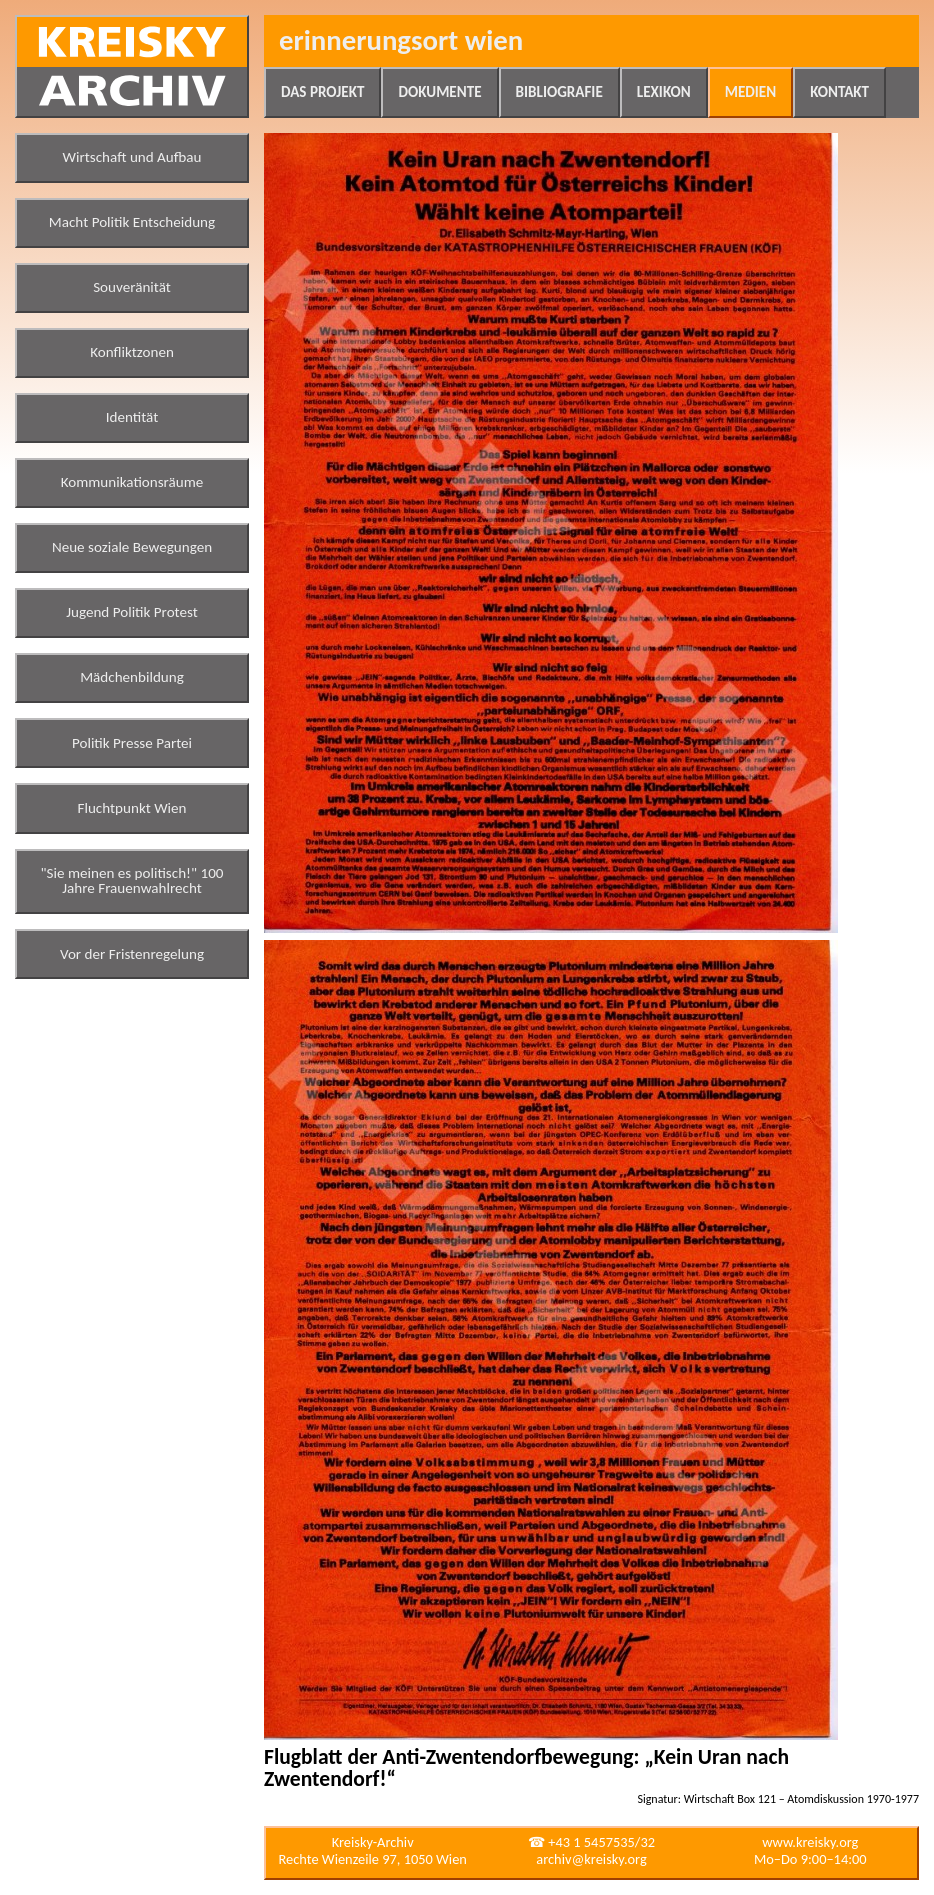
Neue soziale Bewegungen (132, 547)
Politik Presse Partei (132, 743)
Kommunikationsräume (132, 482)
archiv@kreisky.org (591, 1859)
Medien (750, 92)
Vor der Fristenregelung (132, 954)
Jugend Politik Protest (132, 612)
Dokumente (439, 92)
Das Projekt (322, 92)
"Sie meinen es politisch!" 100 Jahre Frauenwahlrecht (132, 881)
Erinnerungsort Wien (401, 40)
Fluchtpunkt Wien (131, 808)
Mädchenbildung (132, 677)
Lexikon (664, 92)
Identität (132, 417)
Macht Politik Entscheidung (132, 222)
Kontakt (839, 92)
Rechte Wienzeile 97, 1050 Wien (373, 1859)
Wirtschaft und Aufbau (132, 157)
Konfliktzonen (132, 352)
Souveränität (132, 287)
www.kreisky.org (810, 1842)
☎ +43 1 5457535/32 (591, 1842)
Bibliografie (559, 92)
